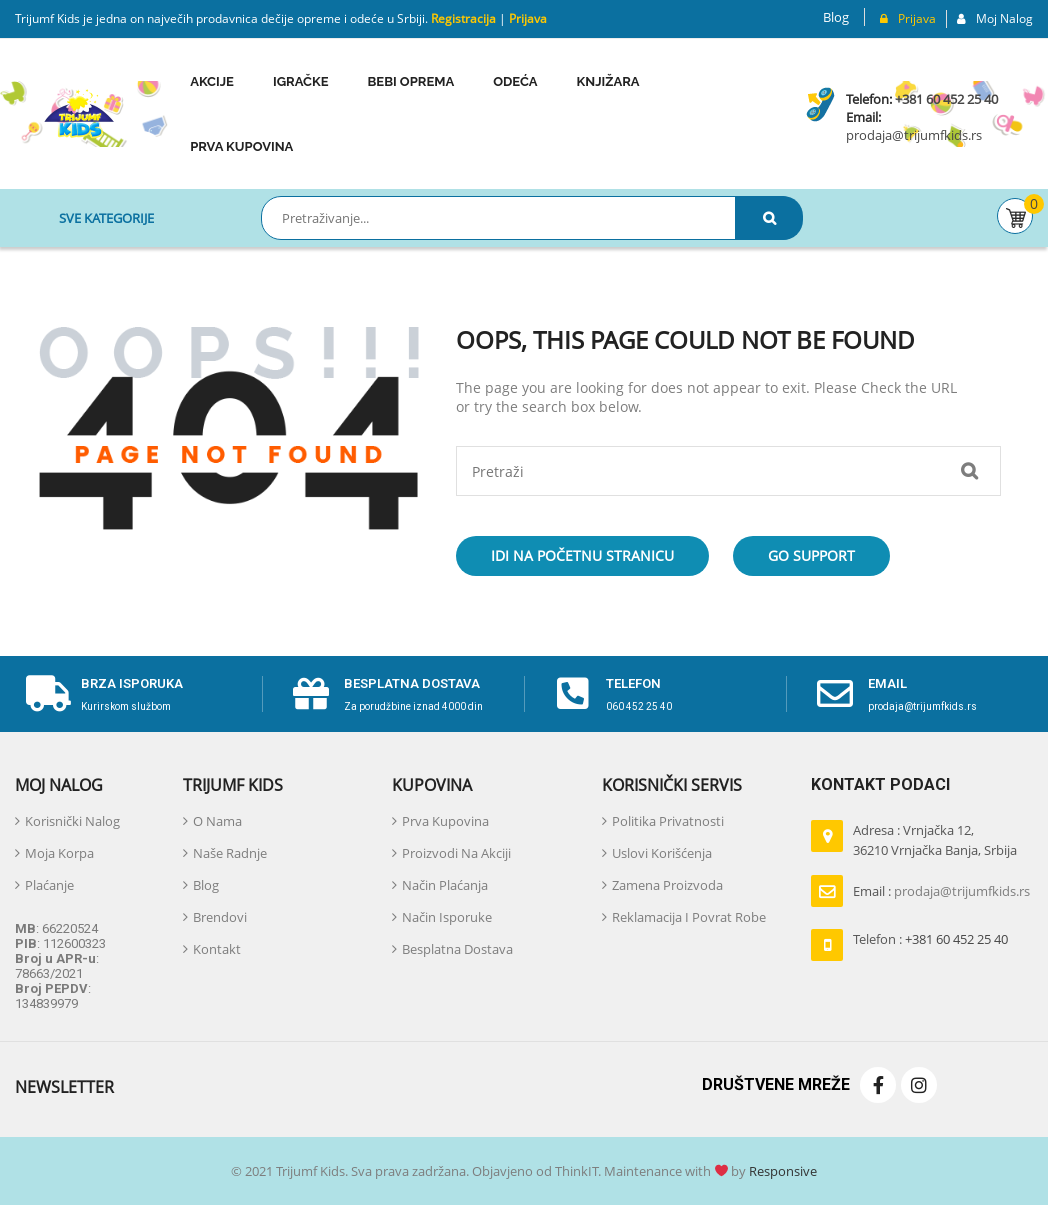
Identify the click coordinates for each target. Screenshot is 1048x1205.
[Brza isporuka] (48, 694)
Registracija (462, 18)
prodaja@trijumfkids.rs (914, 135)
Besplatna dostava (412, 683)
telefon (633, 683)
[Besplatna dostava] (311, 694)
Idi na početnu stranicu (582, 555)
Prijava (528, 18)
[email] (835, 694)
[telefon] (573, 694)
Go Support (811, 555)
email (887, 683)
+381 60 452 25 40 (946, 99)
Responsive (781, 1171)
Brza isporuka (132, 683)
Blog (836, 17)
